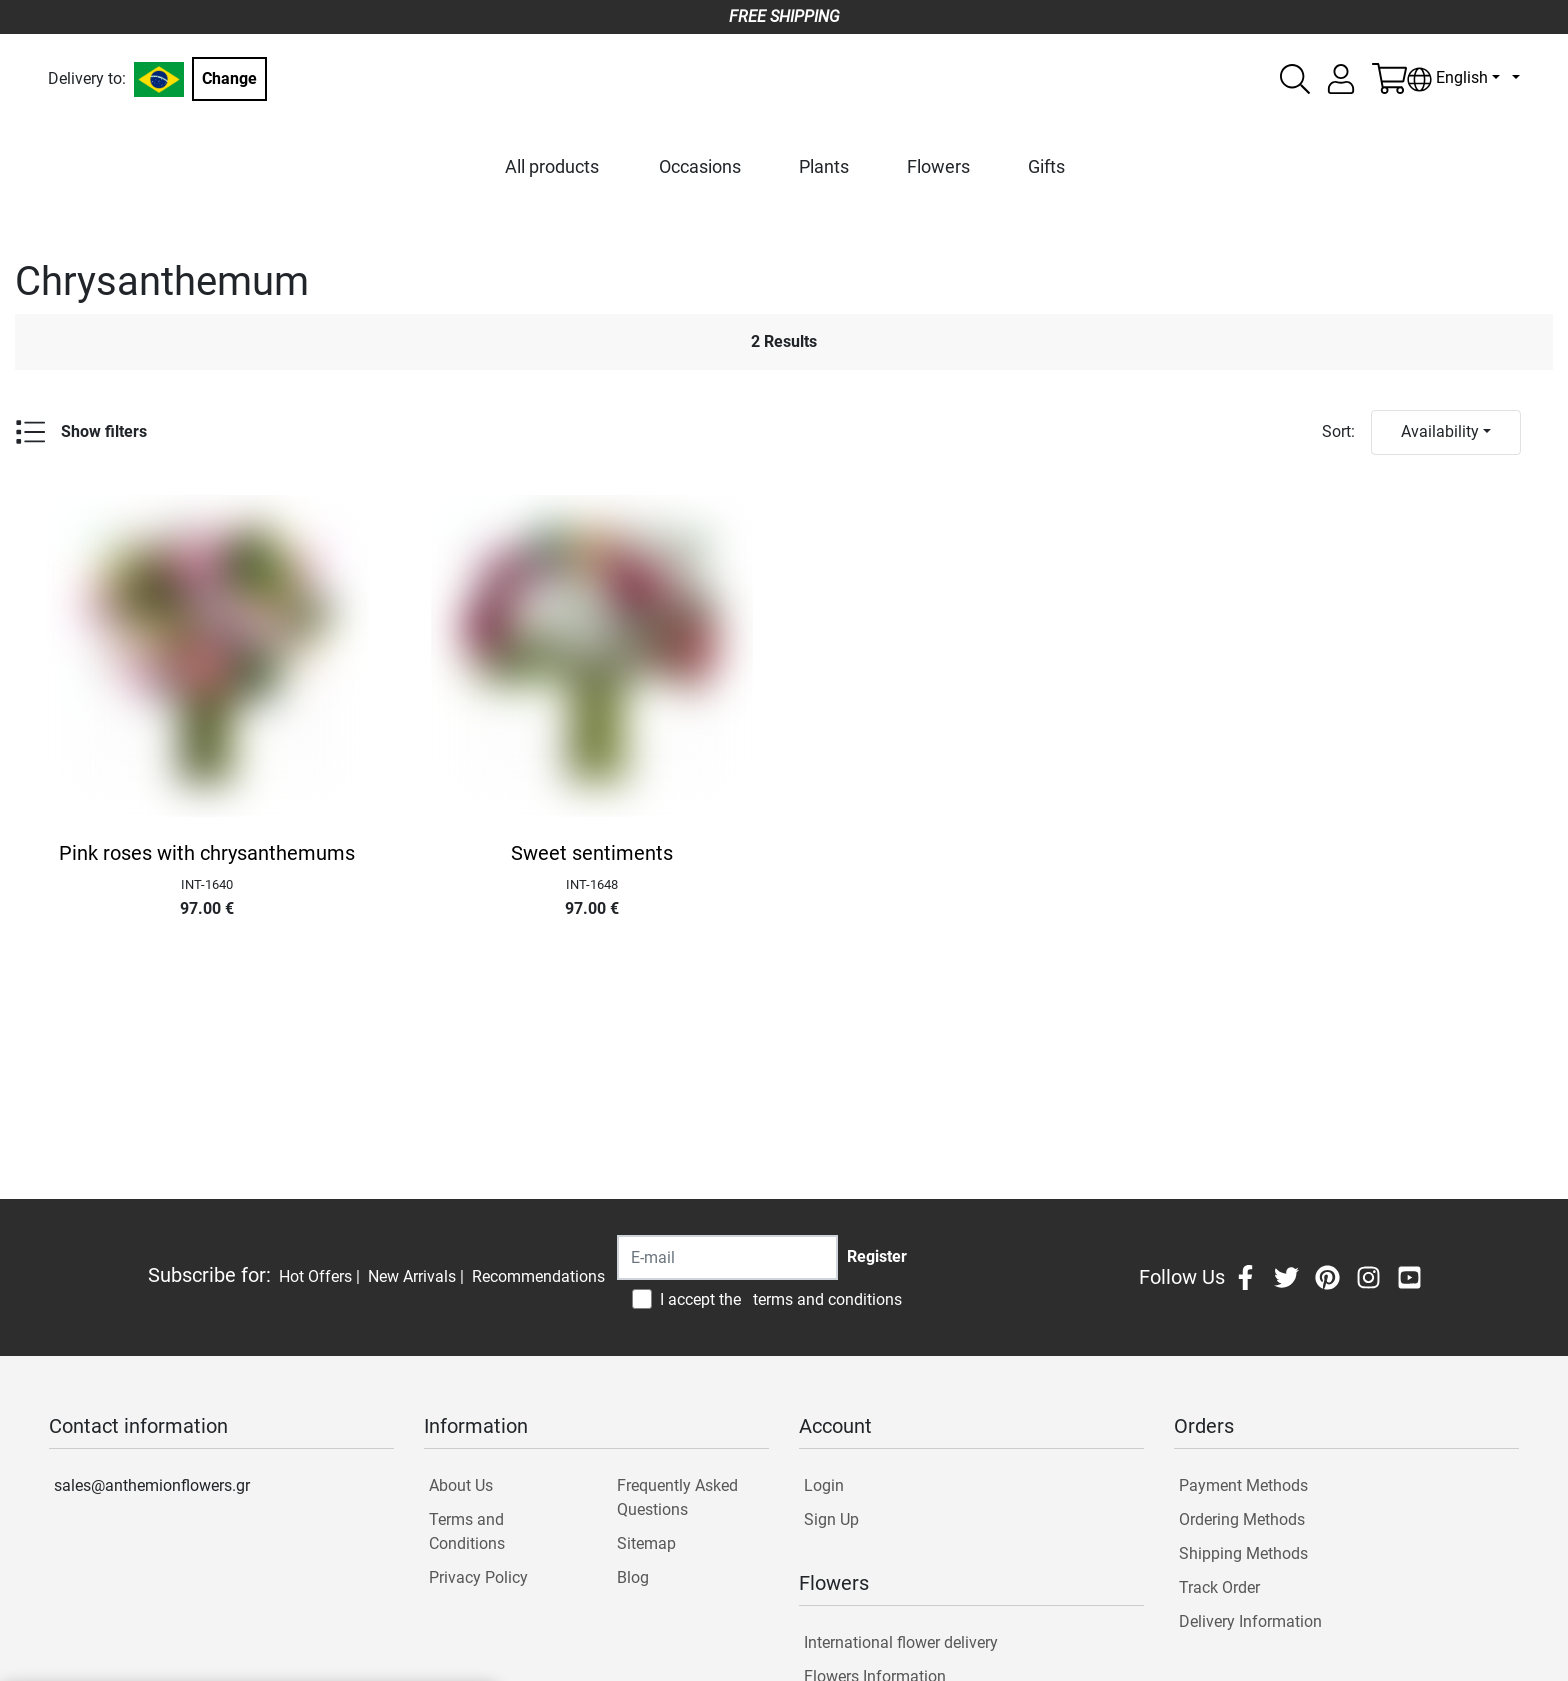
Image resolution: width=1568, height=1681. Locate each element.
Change (229, 78)
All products (552, 166)
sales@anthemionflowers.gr (152, 1485)
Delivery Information (1250, 1621)
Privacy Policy (478, 1577)
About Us (461, 1485)
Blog (633, 1577)
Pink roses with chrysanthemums (207, 853)
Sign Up (831, 1519)
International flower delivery (901, 1642)
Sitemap (646, 1543)
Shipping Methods (1243, 1553)
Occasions (700, 166)
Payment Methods (1243, 1485)
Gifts (1046, 166)
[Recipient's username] (727, 1257)
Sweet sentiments (592, 853)
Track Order (1219, 1587)
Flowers (938, 166)
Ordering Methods (1242, 1519)
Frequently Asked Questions (677, 1497)
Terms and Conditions (467, 1531)
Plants (824, 166)
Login (824, 1485)
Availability (1440, 431)
